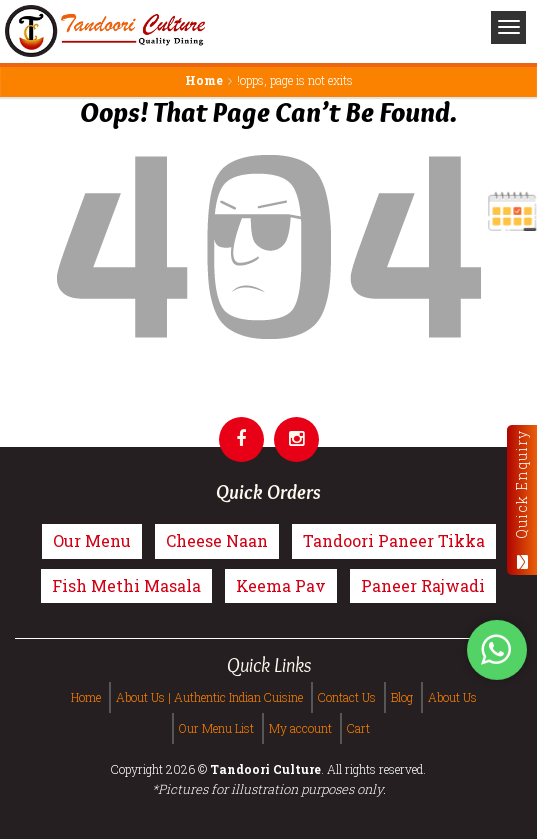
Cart (358, 728)
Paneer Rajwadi (423, 585)
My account (300, 728)
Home (204, 80)
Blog (402, 697)
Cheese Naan (217, 540)
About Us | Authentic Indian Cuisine (209, 697)
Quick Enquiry (521, 499)
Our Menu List (216, 728)
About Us (452, 697)
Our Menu (92, 540)
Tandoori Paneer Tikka (394, 540)
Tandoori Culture (265, 769)
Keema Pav (281, 585)
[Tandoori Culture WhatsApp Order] (497, 652)
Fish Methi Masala (126, 585)
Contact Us (347, 697)
